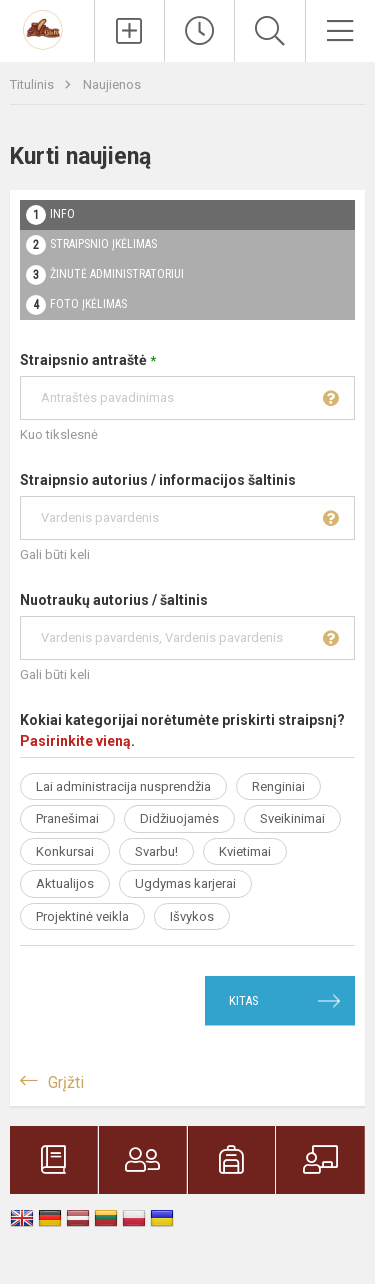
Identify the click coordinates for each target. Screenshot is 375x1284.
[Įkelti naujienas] (129, 31)
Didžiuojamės (179, 818)
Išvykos (192, 916)
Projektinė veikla (82, 916)
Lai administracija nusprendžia (123, 786)
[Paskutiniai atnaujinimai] (199, 31)
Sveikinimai (292, 818)
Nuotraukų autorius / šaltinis (187, 626)
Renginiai (278, 786)
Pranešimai (67, 818)
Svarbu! (156, 851)
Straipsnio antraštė (187, 386)
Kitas (244, 1000)
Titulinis (33, 84)
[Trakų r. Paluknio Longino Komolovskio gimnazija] (46, 28)
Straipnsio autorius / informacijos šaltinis (187, 506)
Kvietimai (245, 851)
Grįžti (66, 1082)
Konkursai (65, 851)
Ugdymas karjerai (185, 883)
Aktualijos (65, 883)
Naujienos (112, 84)
